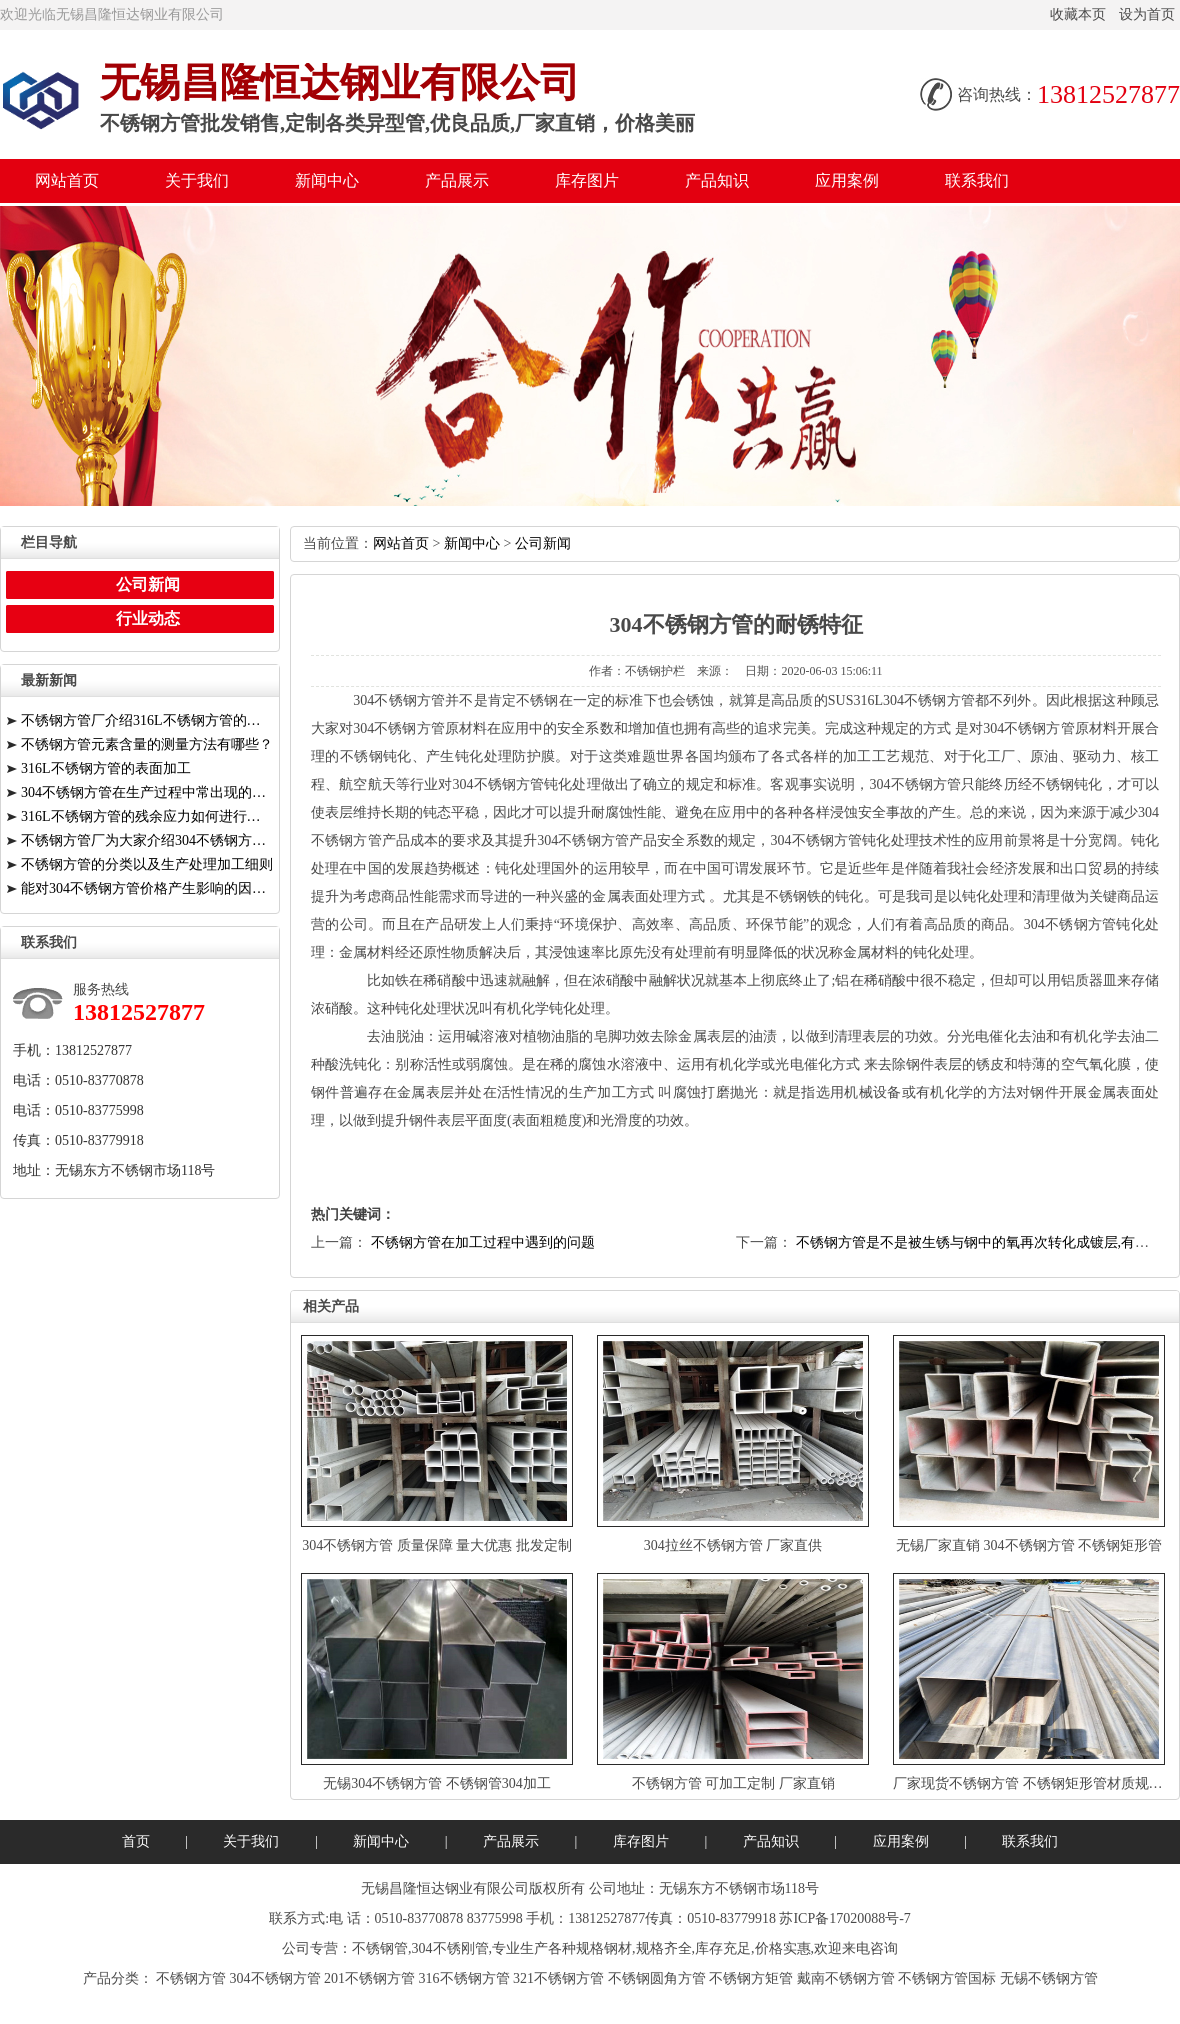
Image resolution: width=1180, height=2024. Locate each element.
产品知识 (717, 180)
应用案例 (847, 180)
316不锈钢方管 (464, 1978)
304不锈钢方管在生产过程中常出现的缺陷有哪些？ (147, 792)
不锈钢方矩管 (751, 1978)
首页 (136, 1841)
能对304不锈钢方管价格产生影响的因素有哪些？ (147, 888)
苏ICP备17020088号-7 (844, 1918)
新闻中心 (327, 180)
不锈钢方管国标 (947, 1978)
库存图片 (587, 180)
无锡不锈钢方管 (1049, 1978)
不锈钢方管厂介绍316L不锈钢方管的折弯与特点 (147, 720)
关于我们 (197, 180)
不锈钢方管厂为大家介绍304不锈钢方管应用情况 (147, 840)
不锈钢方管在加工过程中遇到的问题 (483, 1242)
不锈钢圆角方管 (657, 1978)
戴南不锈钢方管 (846, 1978)
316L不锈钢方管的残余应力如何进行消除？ (147, 816)
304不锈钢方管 (275, 1978)
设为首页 (1147, 14)
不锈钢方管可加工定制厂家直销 (733, 1783)
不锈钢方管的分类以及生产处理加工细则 (147, 864)
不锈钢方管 (191, 1978)
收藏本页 (1078, 14)
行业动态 (148, 618)
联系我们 (977, 180)
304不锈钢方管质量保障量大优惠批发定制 (437, 1545)
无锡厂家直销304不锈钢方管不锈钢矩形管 (1029, 1545)
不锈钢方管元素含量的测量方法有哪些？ (147, 744)
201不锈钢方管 (369, 1978)
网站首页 (67, 180)
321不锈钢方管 (558, 1978)
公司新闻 (543, 543)
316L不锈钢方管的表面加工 (106, 768)
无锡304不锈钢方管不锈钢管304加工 (437, 1783)
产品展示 (457, 180)
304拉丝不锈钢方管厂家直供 (733, 1545)
